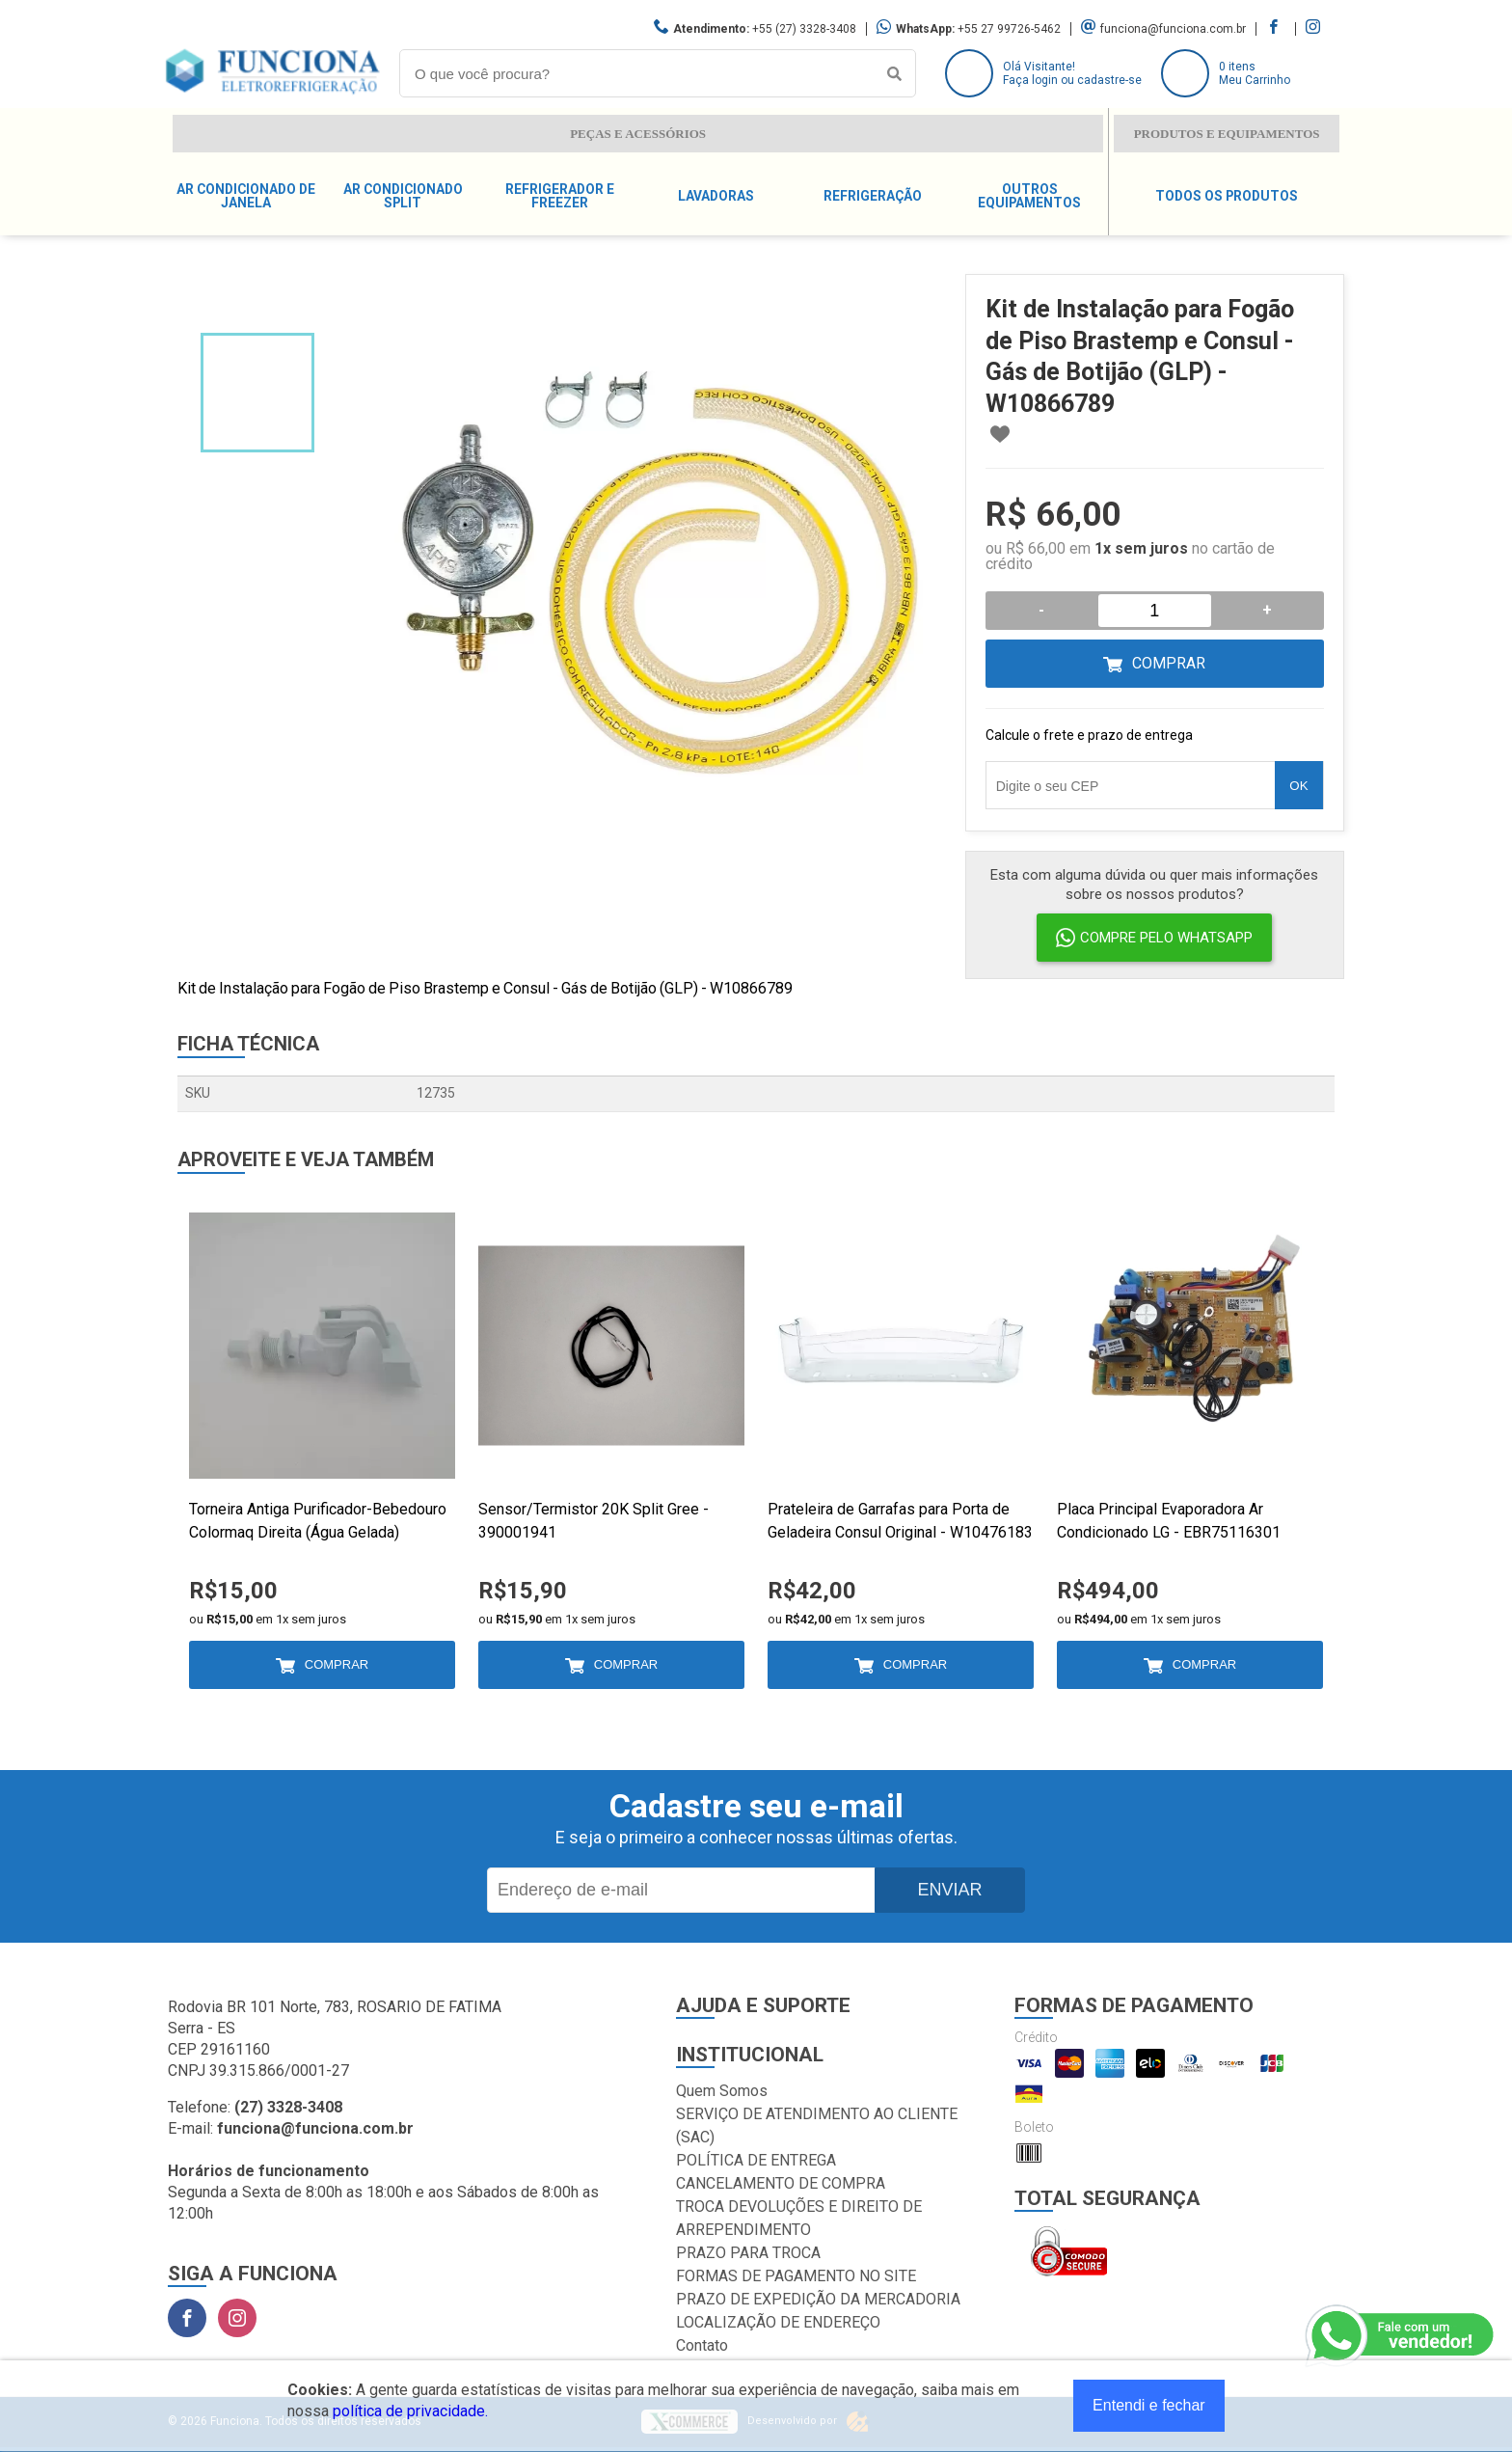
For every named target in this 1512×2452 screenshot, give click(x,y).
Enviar (949, 1889)
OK (1298, 785)
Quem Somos (722, 2091)
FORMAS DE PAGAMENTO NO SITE (796, 2276)
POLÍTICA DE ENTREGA (756, 2160)
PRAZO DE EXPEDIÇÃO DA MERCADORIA (818, 2299)
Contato (702, 2345)
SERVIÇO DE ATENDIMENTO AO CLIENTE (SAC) (817, 2125)
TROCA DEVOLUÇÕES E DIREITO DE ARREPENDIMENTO (799, 2218)
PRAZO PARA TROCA (748, 2253)
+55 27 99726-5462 (1009, 29)
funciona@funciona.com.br (1173, 29)
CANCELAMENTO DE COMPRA (780, 2183)
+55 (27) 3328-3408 (804, 29)
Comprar (1168, 663)
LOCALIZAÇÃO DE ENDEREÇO (778, 2322)
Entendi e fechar (1149, 2405)
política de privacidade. (410, 2411)
